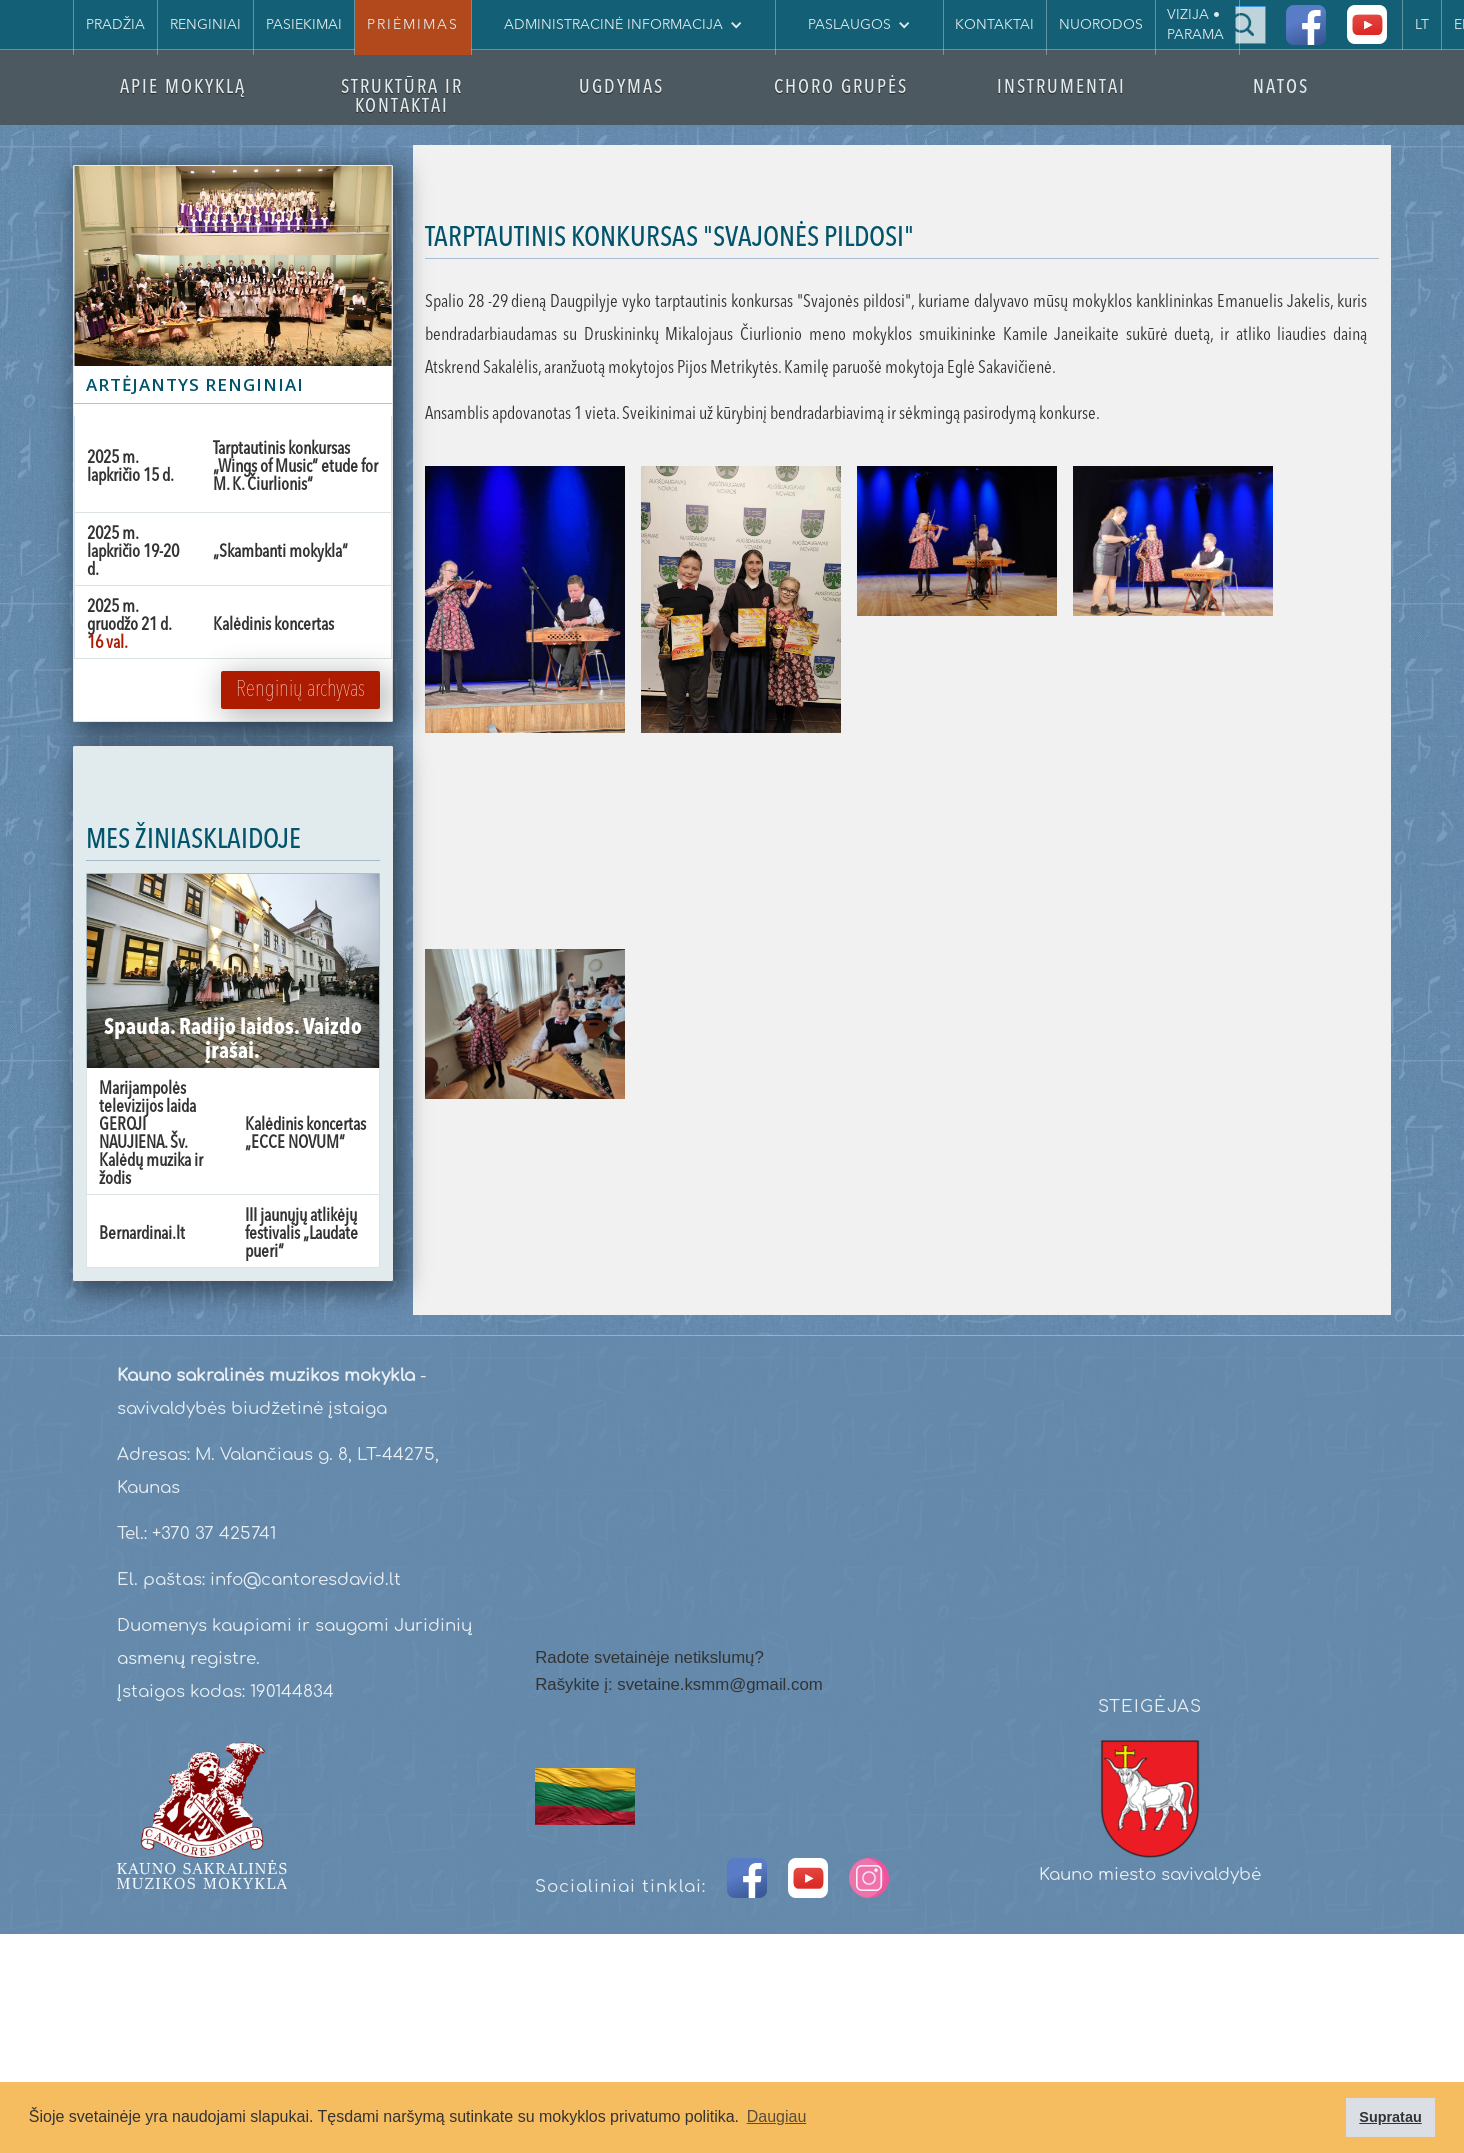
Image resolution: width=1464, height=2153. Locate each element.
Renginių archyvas (300, 690)
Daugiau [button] (777, 2116)
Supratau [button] (1390, 2117)
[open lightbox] (525, 699)
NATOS (1281, 88)
